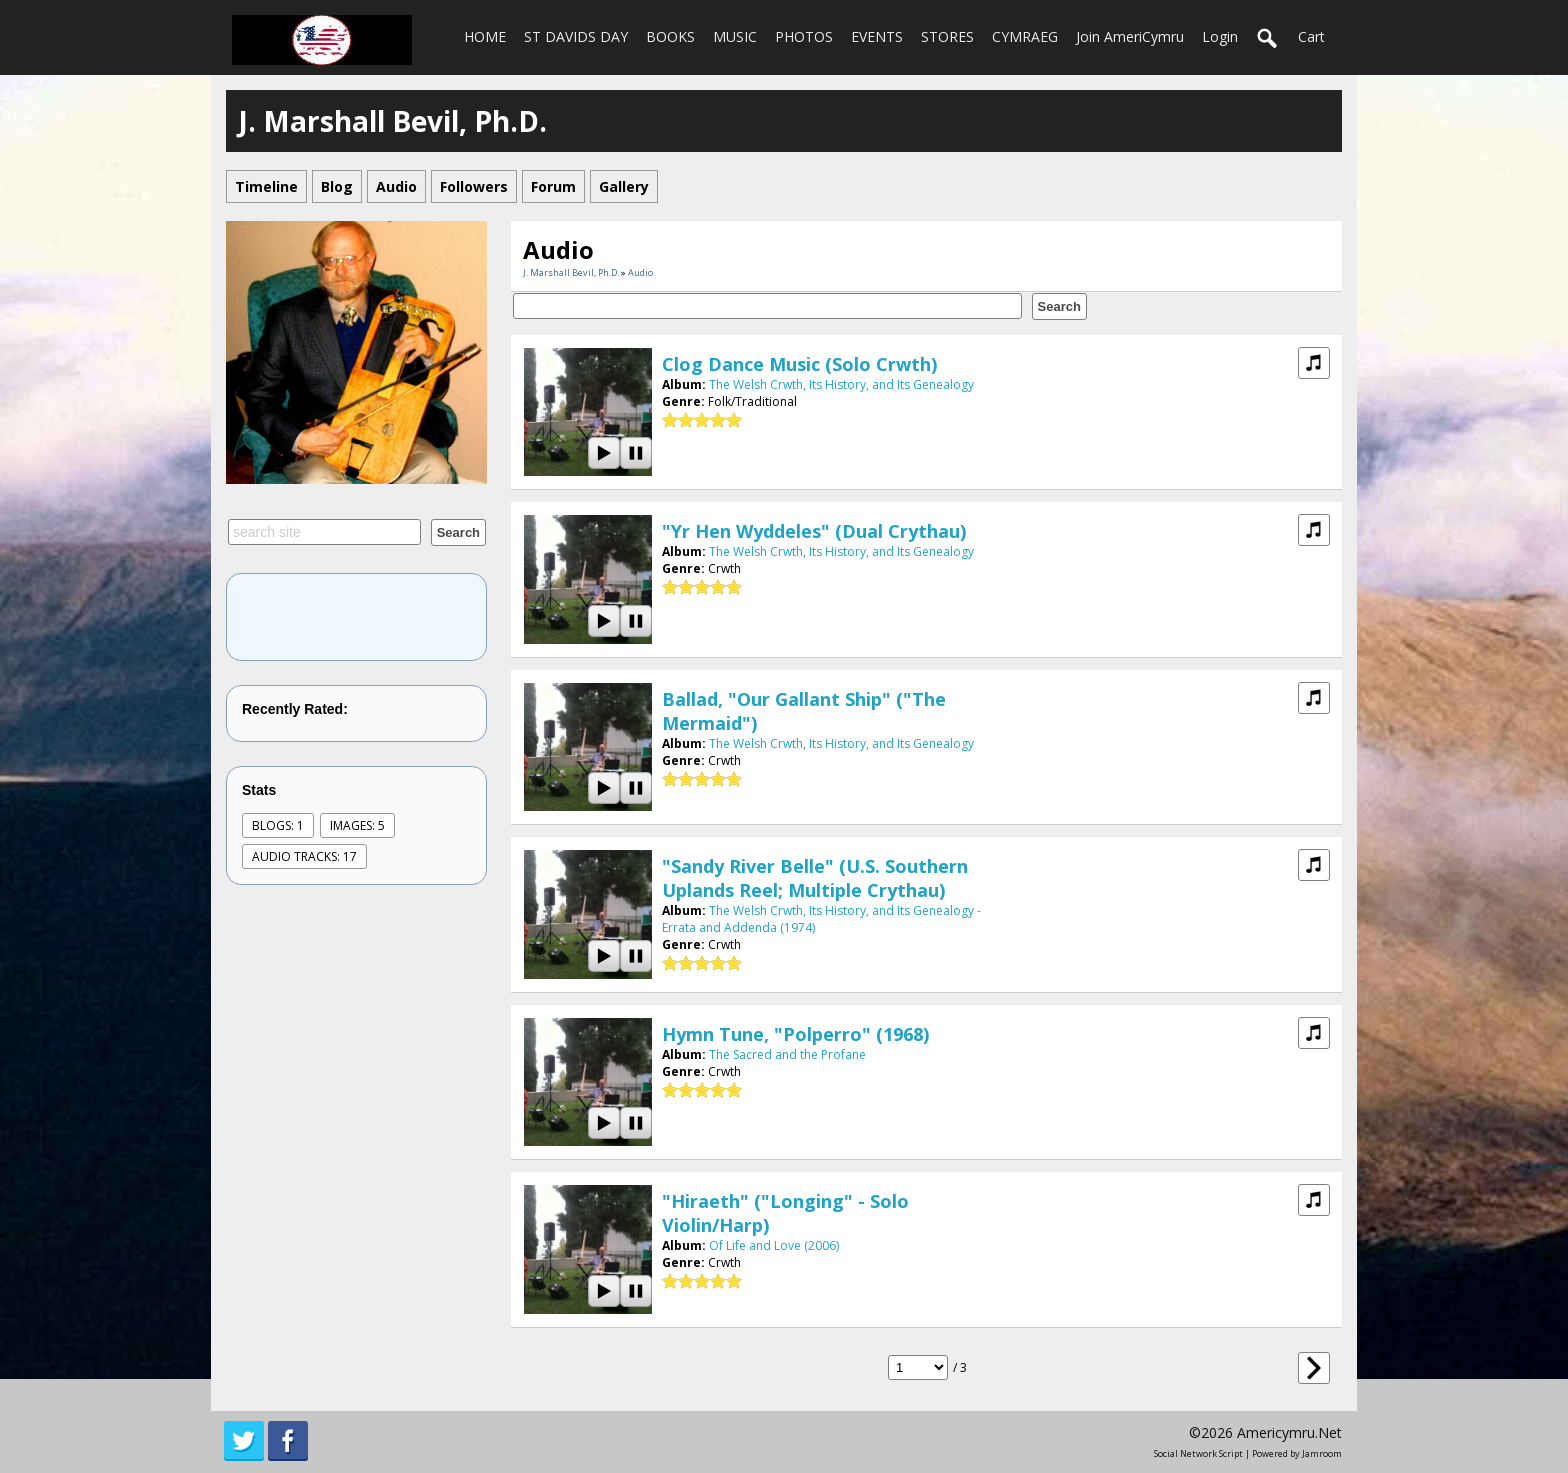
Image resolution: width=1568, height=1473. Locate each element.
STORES (947, 36)
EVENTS (877, 36)
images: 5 (357, 825)
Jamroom (1322, 1453)
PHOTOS (804, 36)
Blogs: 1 (278, 825)
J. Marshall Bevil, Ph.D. (571, 272)
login (1220, 36)
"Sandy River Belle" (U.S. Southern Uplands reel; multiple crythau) (815, 878)
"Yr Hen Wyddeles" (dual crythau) (814, 531)
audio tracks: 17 (304, 856)
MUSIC (735, 36)
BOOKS (670, 36)
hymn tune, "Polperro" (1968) (795, 1034)
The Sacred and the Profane (787, 1054)
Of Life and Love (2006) (774, 1245)
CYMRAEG (1025, 36)
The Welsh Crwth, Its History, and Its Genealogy (841, 384)
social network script (1198, 1453)
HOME (485, 36)
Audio (640, 272)
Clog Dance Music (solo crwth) (799, 364)
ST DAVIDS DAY (576, 36)
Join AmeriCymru (1130, 36)
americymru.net (1289, 1432)
